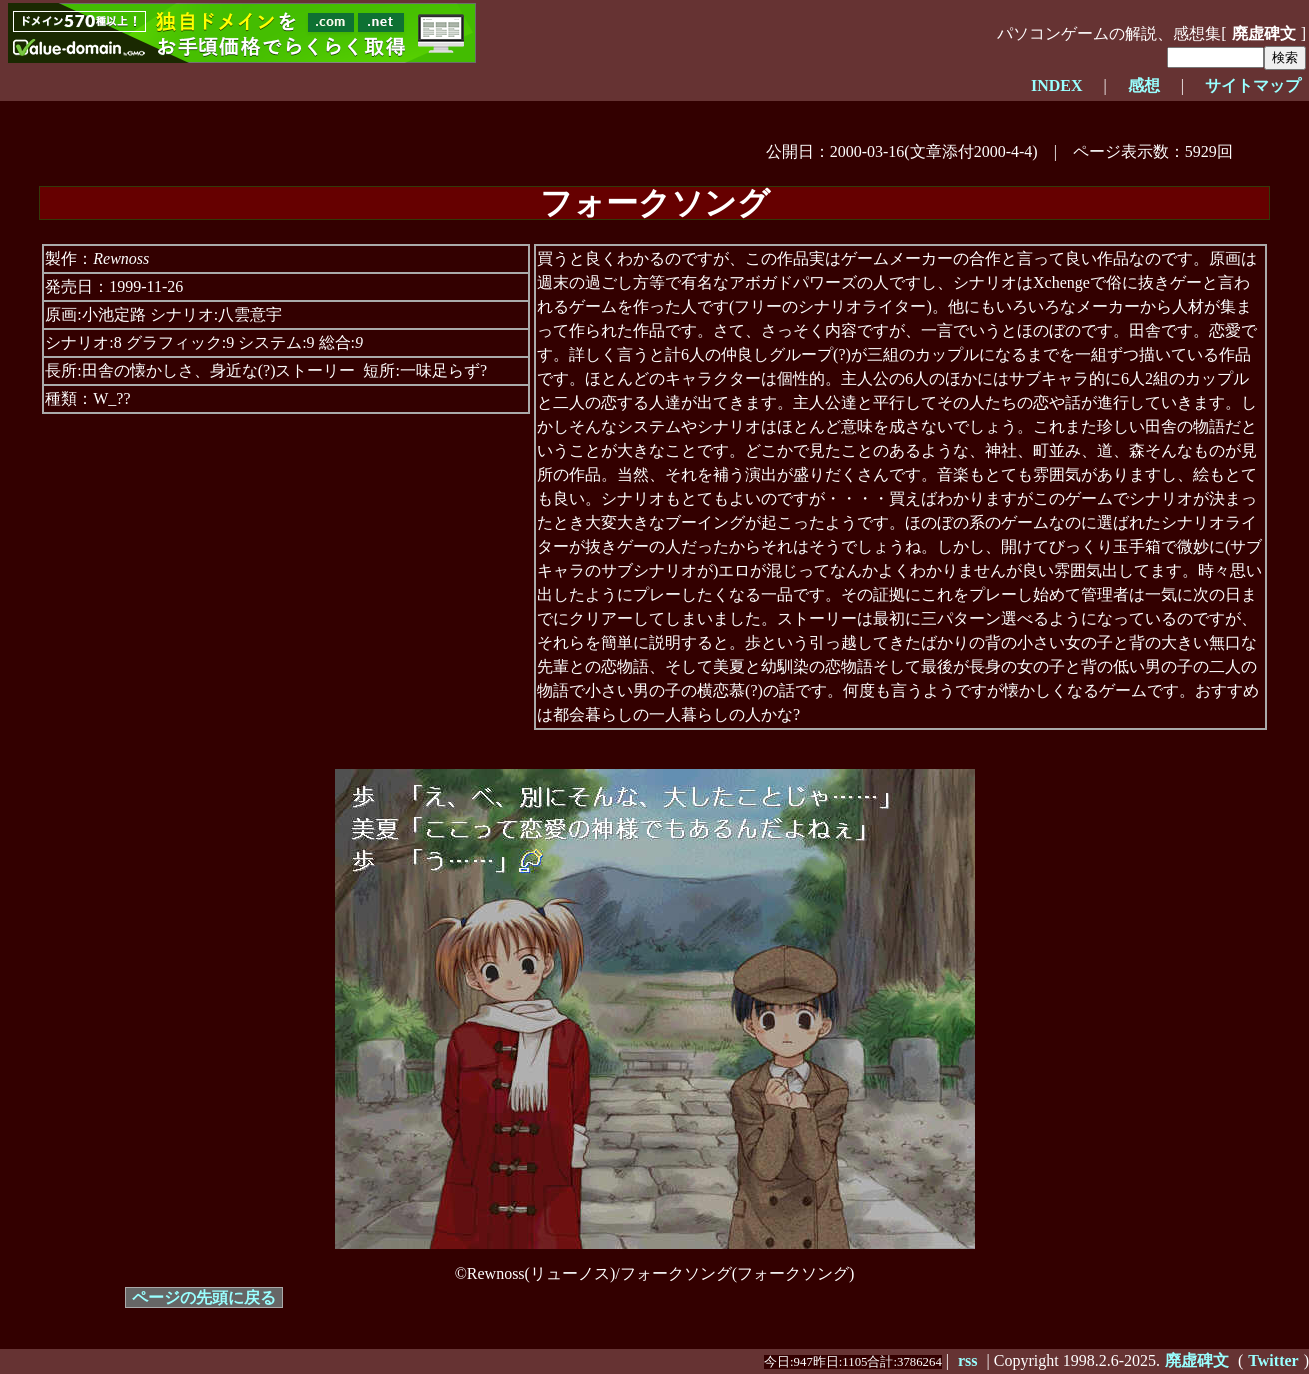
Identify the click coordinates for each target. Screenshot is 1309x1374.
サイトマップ (1253, 85)
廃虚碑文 (1264, 33)
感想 (1144, 85)
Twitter (1273, 1360)
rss (968, 1360)
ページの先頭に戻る (204, 1297)
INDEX (1057, 85)
